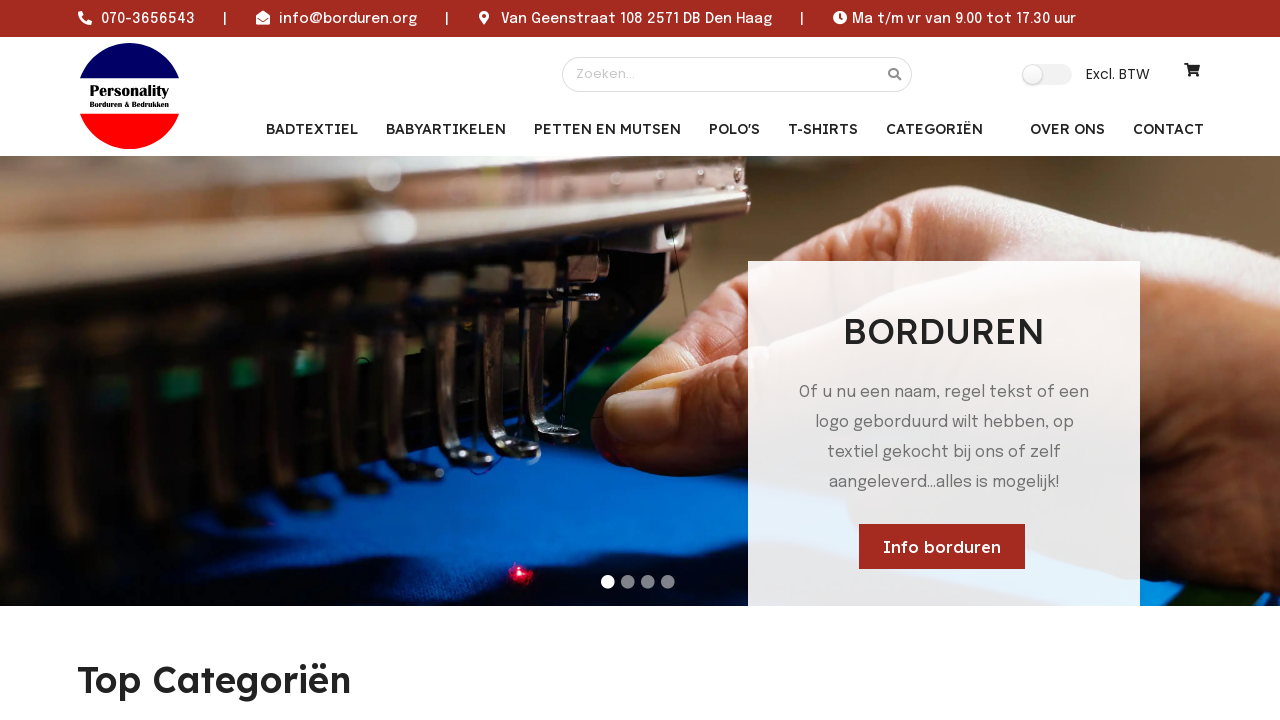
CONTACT (1168, 129)
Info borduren (942, 547)
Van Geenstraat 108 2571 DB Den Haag (636, 19)
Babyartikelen (446, 129)
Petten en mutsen (607, 129)
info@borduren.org (348, 19)
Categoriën (934, 129)
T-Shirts (823, 129)
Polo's (734, 129)
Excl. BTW (1118, 74)
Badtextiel (312, 129)
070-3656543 (148, 19)
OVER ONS (1067, 129)
